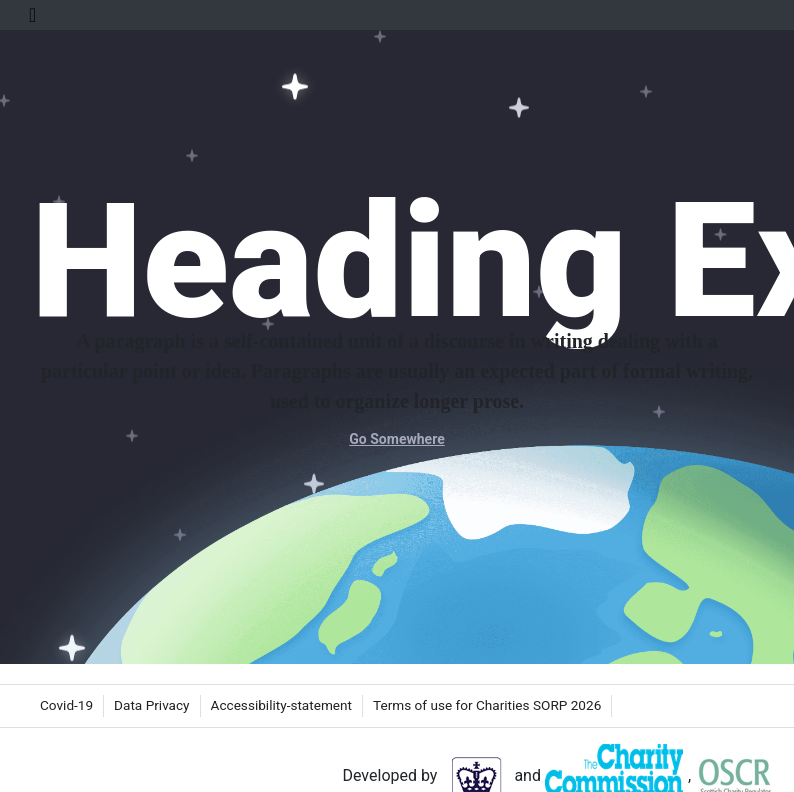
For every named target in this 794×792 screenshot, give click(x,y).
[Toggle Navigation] (32, 15)
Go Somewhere (396, 439)
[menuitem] (66, 706)
